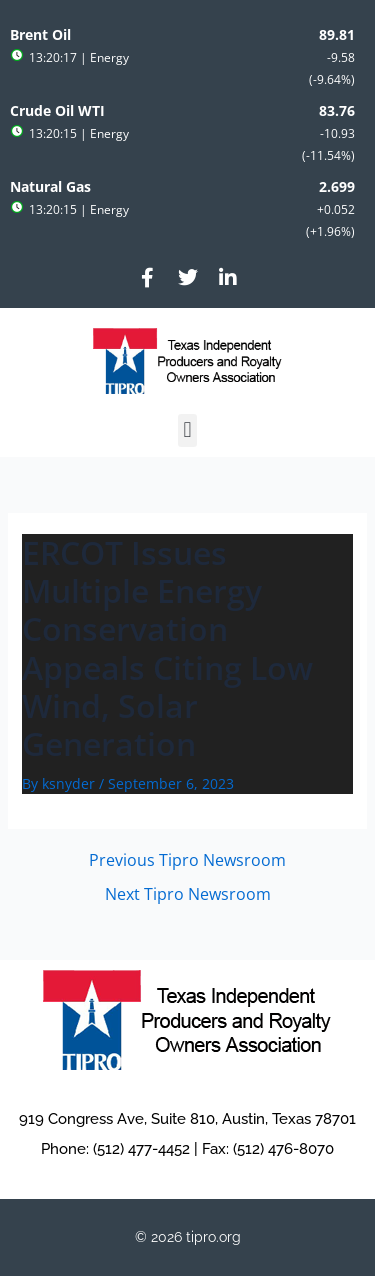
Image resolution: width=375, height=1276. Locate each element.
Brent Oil (40, 35)
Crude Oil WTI (57, 111)
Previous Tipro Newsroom (187, 860)
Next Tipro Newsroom (188, 894)
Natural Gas (50, 187)
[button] (187, 430)
